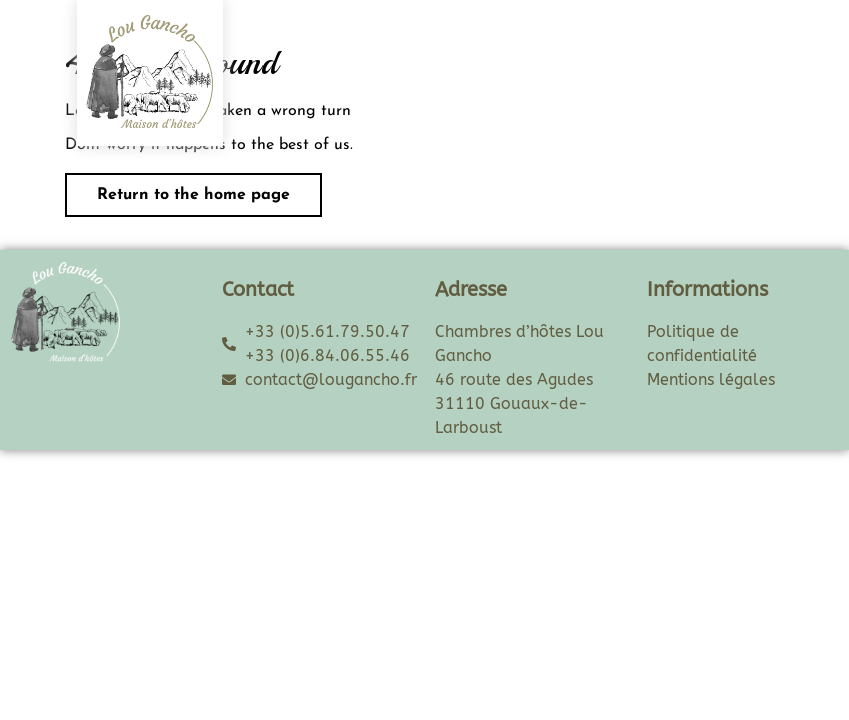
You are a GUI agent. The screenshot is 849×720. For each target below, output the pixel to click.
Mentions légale (707, 379)
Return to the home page (177, 188)
